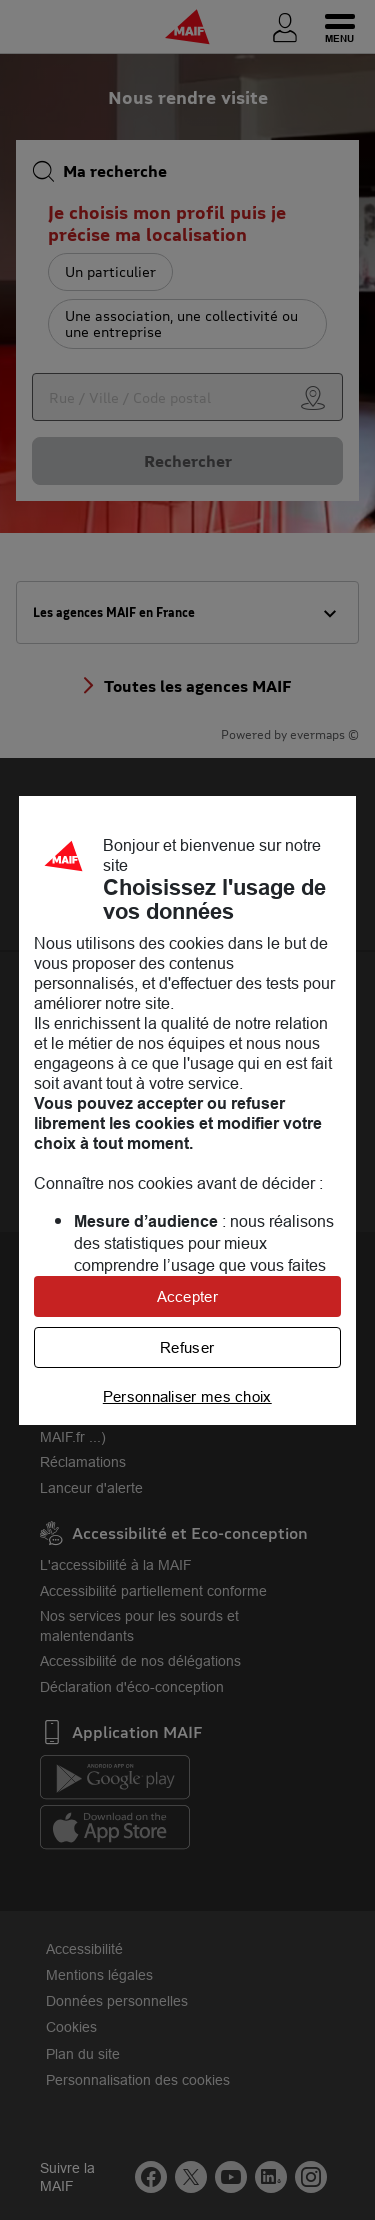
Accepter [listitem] (187, 1296)
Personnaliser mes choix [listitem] (187, 1396)
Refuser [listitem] (187, 1347)
